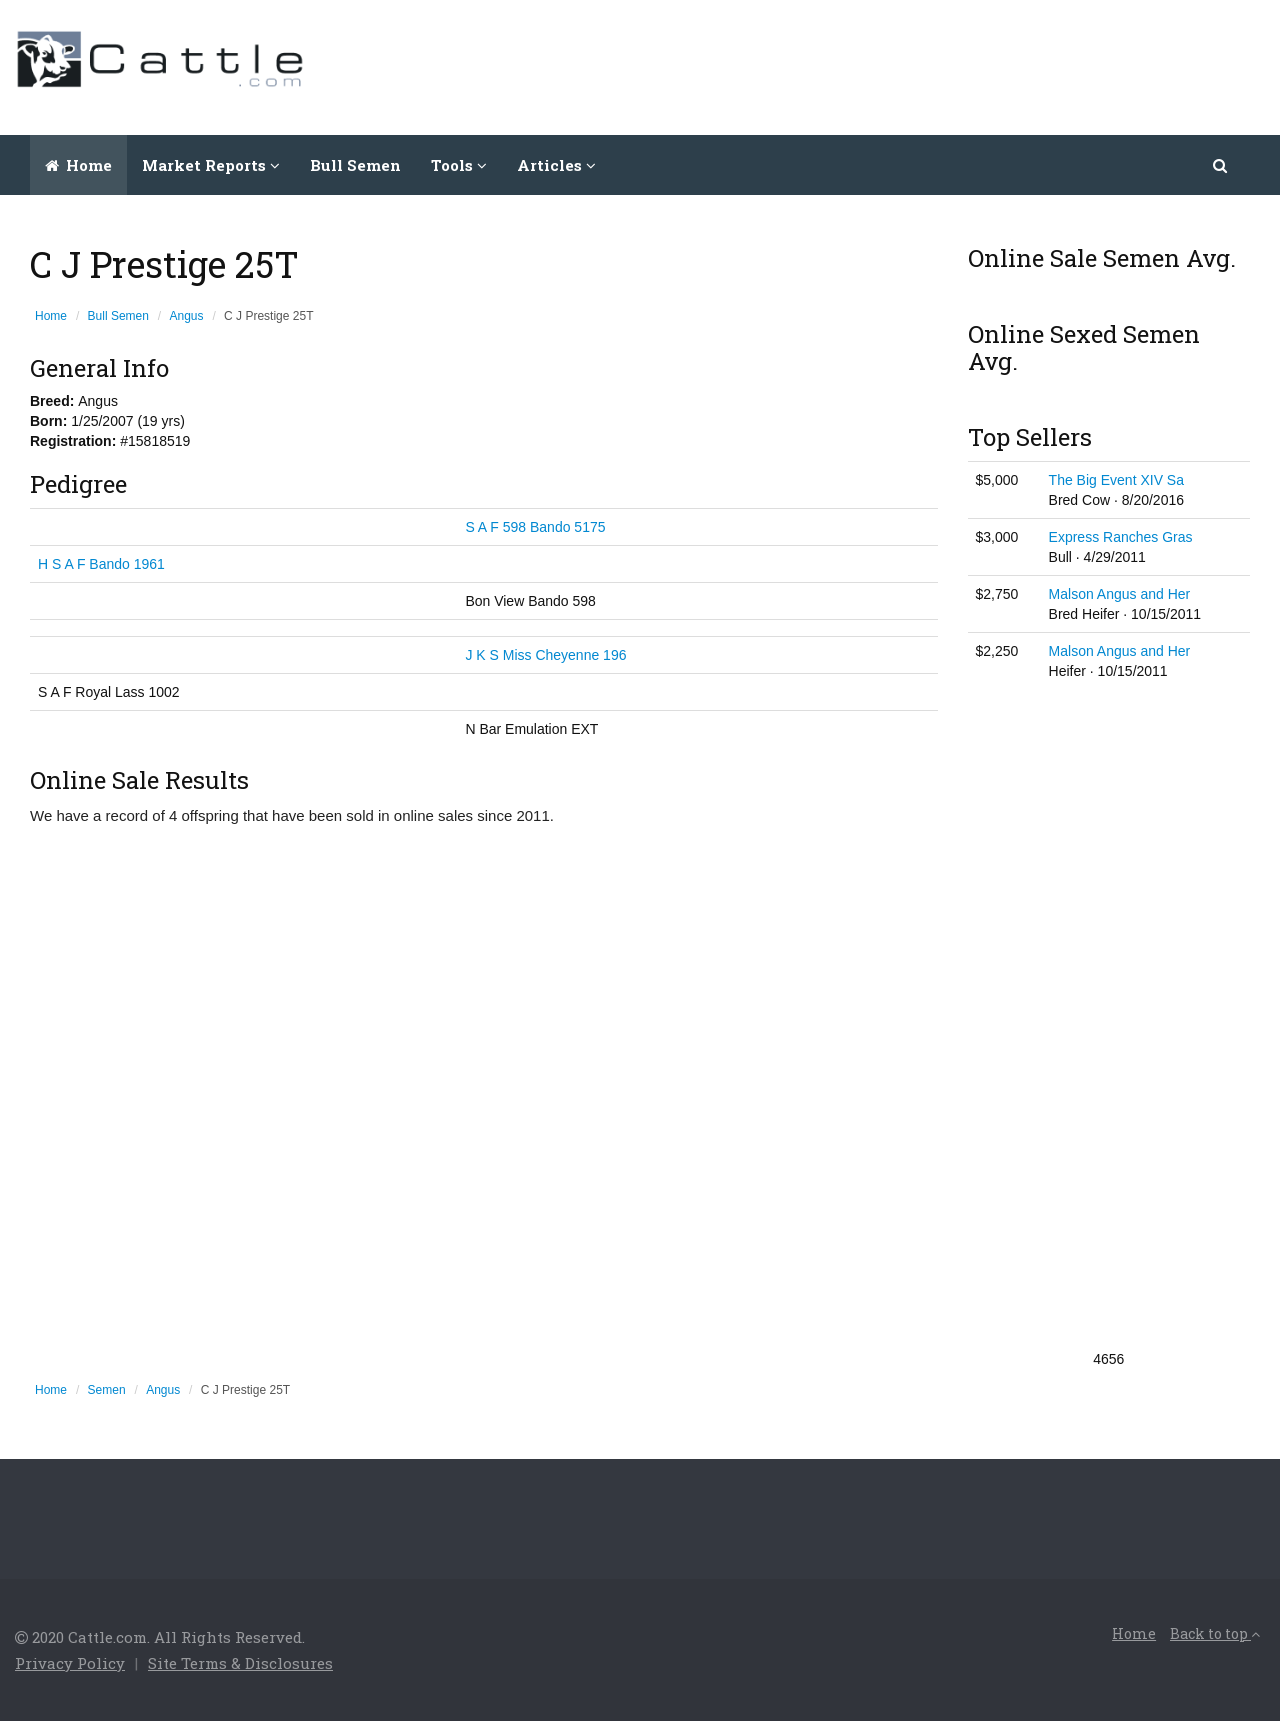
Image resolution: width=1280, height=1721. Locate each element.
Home (78, 165)
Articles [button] (556, 165)
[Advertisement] (901, 65)
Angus (187, 316)
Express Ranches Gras (1121, 537)
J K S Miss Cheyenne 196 (545, 655)
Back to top (1215, 1633)
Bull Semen (355, 165)
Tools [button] (459, 165)
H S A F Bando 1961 (101, 564)
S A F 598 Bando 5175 (535, 527)
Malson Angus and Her (1120, 594)
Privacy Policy (70, 1663)
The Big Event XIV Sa (1116, 480)
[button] (1221, 165)
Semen (107, 1390)
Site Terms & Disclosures (240, 1663)
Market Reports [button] (211, 165)
